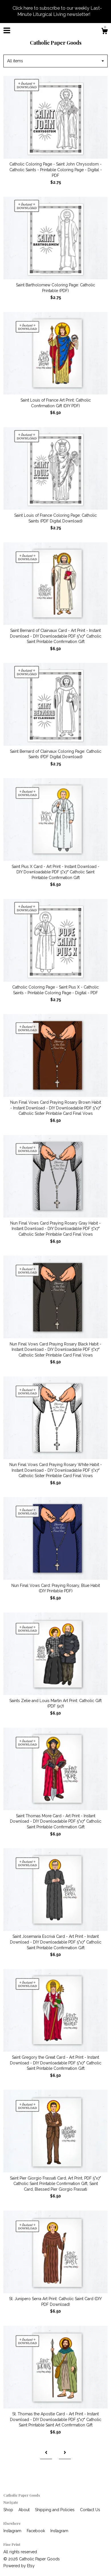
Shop (8, 2509)
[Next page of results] (65, 2453)
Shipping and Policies (55, 2509)
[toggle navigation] (6, 30)
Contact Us (90, 2509)
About (24, 2509)
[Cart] (104, 32)
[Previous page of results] (46, 2453)
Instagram (12, 2531)
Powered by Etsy (19, 2565)
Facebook (36, 2531)
